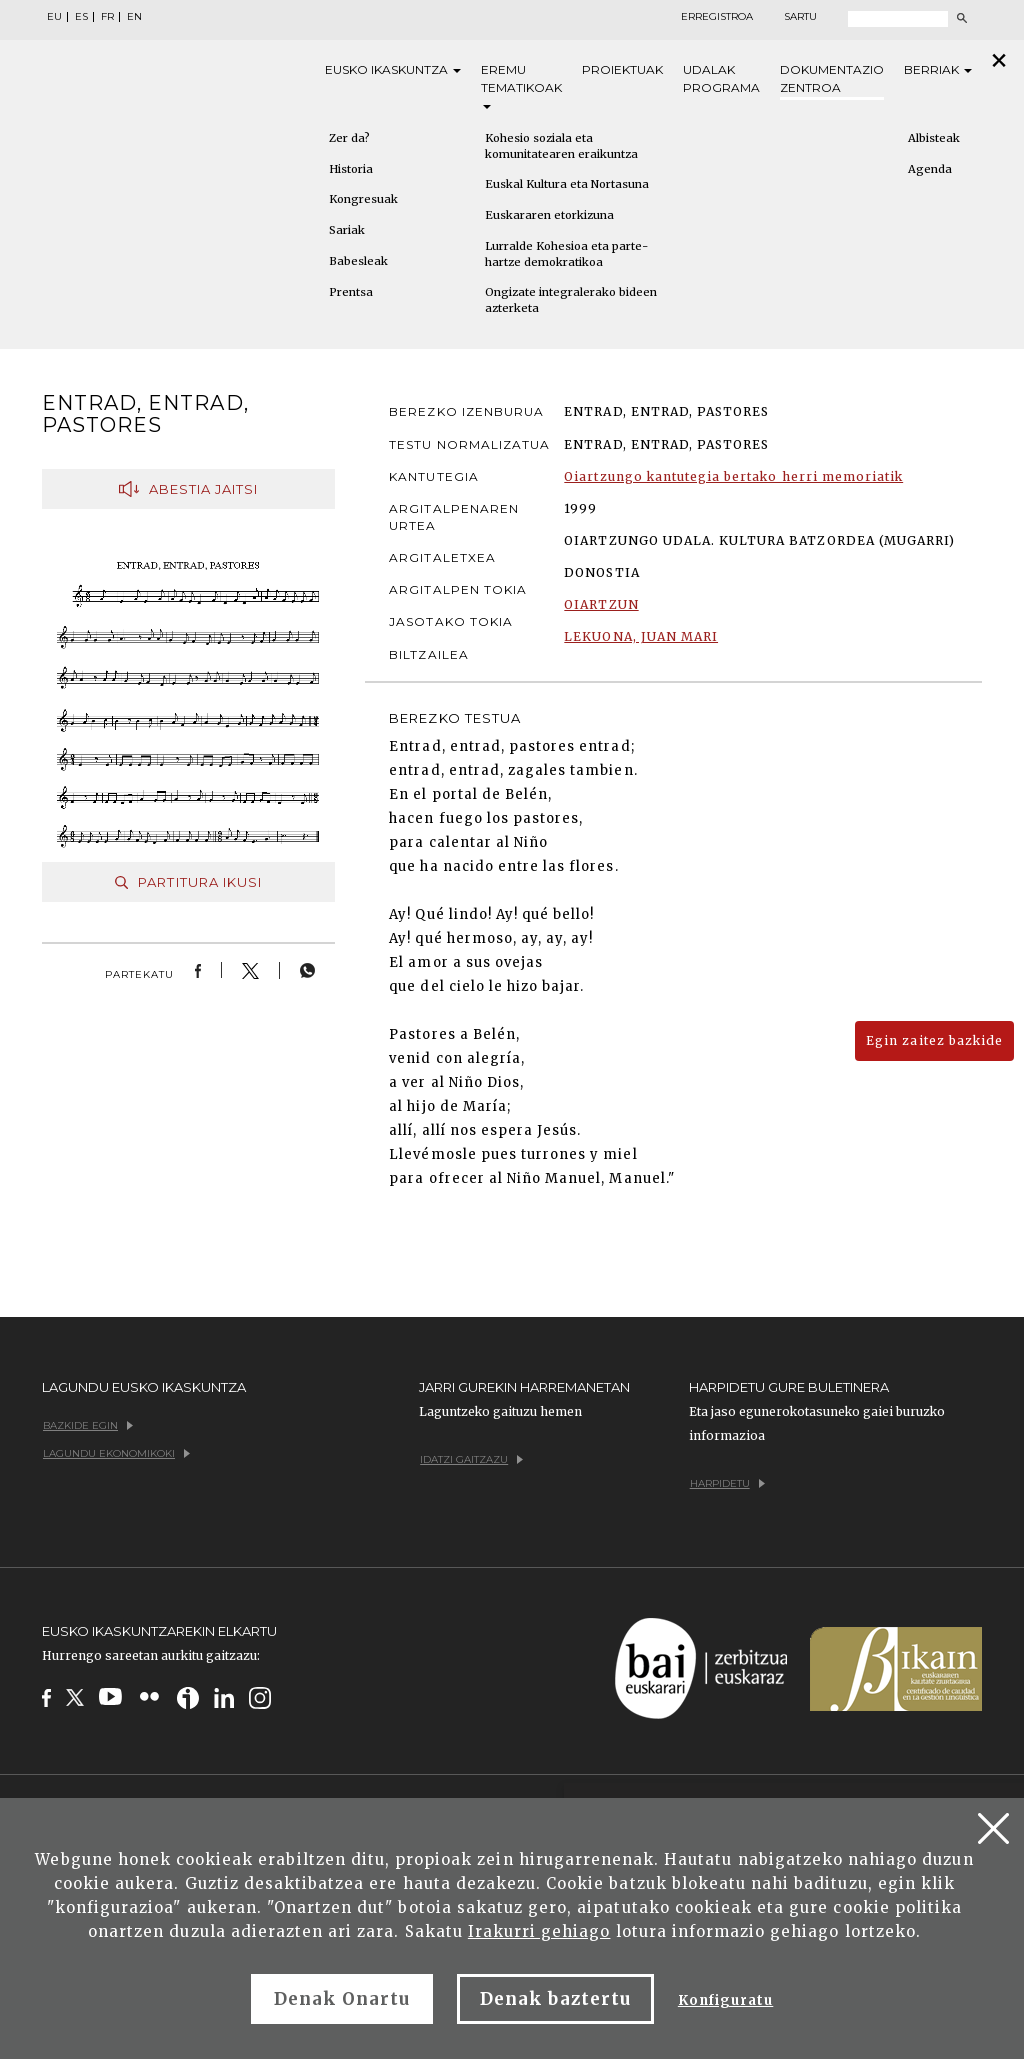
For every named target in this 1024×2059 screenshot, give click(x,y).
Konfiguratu (725, 2000)
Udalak (721, 79)
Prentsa (351, 292)
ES (81, 17)
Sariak (347, 230)
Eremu (521, 85)
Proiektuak (622, 69)
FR (107, 17)
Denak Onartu (342, 1999)
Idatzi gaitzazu (471, 1459)
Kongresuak (363, 199)
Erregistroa (717, 17)
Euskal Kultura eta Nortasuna (567, 184)
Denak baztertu (555, 1999)
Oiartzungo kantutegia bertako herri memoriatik (733, 476)
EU (54, 17)
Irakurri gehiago (539, 1931)
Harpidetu (727, 1483)
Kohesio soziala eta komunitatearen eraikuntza (561, 146)
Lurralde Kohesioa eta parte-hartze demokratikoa (566, 254)
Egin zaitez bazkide (934, 1040)
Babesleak (358, 261)
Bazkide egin (88, 1425)
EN (134, 17)
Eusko (393, 70)
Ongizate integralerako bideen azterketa (571, 300)
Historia (351, 169)
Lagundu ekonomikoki (116, 1453)
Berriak (938, 69)
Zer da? (349, 138)
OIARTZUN (601, 604)
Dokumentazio (832, 79)
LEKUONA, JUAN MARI (641, 636)
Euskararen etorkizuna (549, 215)
